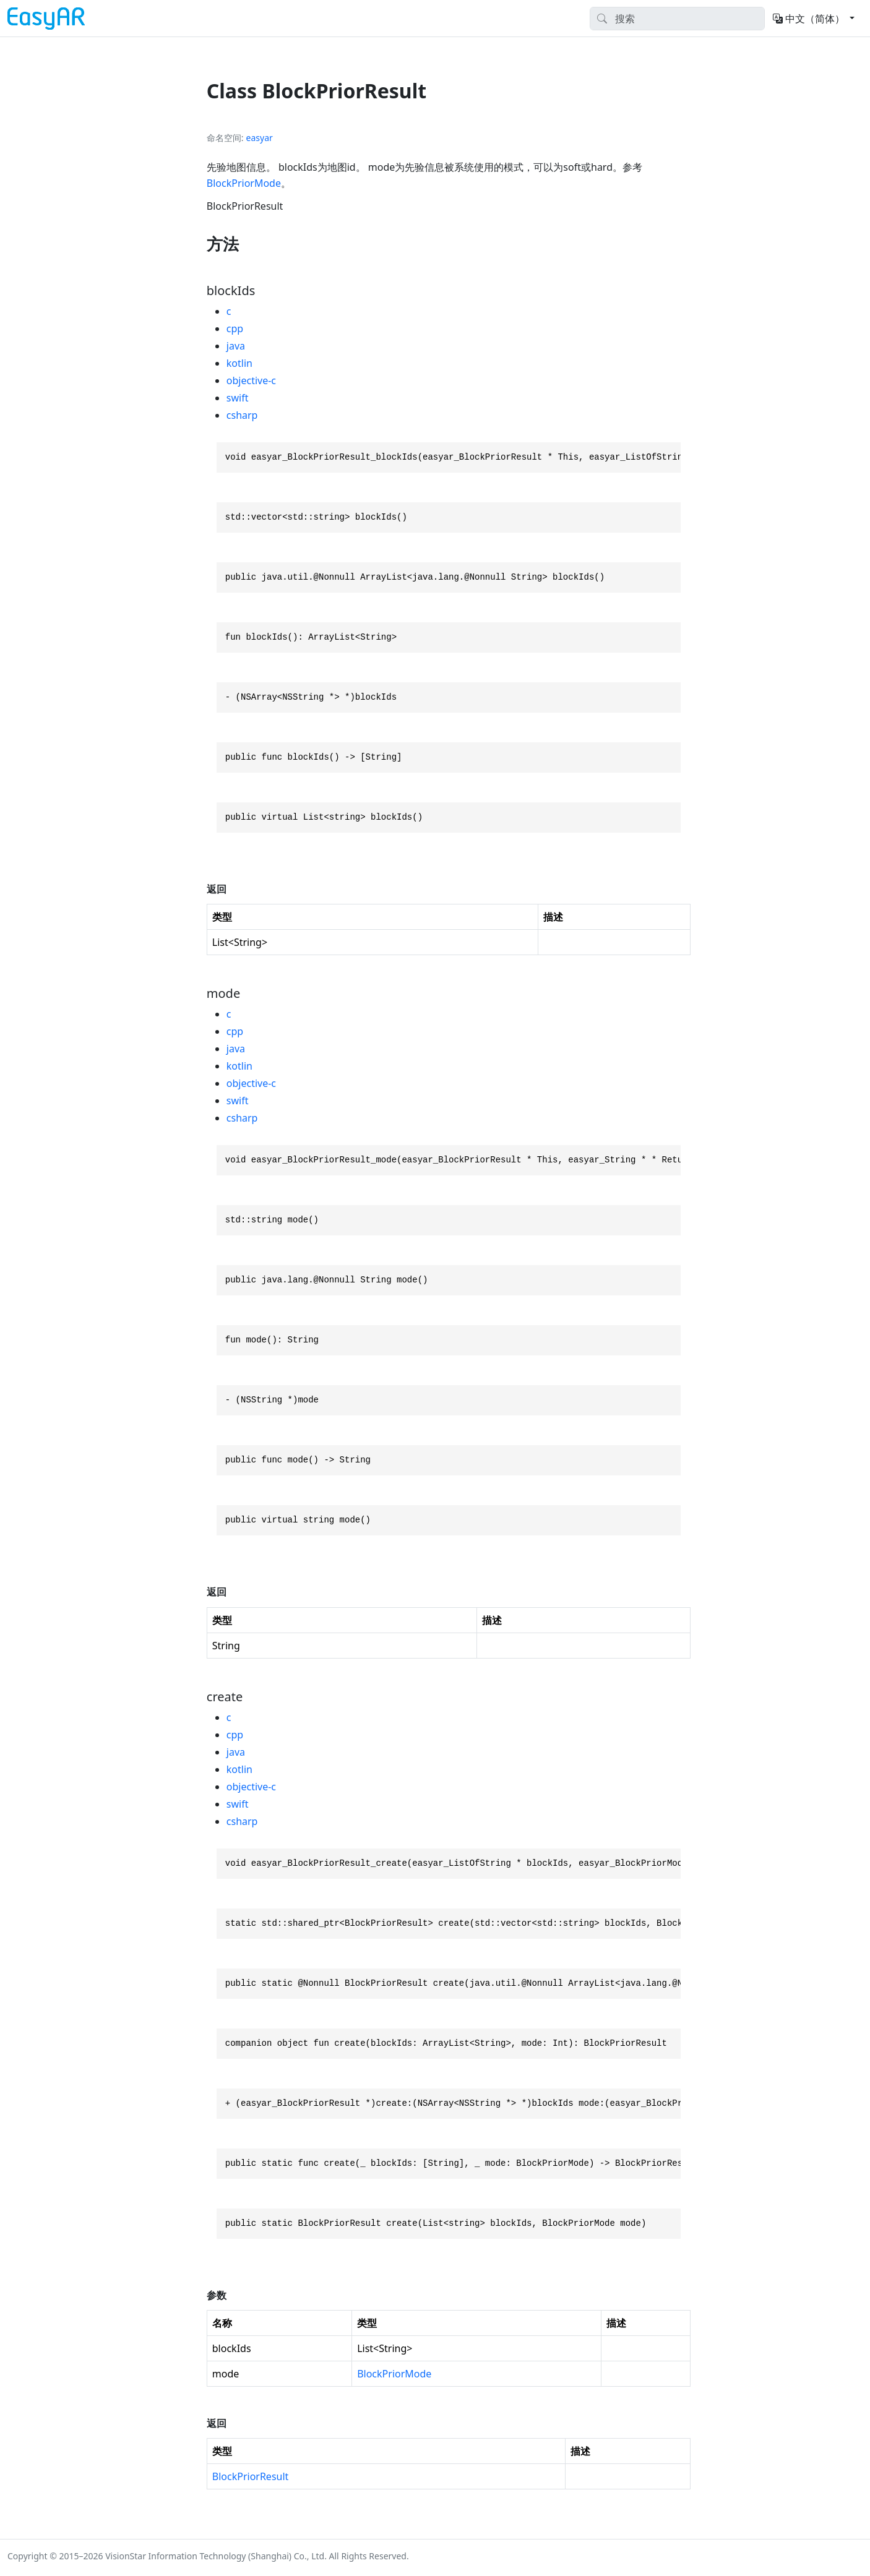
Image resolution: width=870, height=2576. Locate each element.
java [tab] (235, 346)
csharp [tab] (242, 415)
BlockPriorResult (250, 2476)
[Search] (677, 18)
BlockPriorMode (244, 183)
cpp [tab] (234, 328)
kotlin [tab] (239, 363)
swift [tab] (237, 398)
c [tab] (228, 311)
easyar (259, 138)
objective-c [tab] (251, 380)
